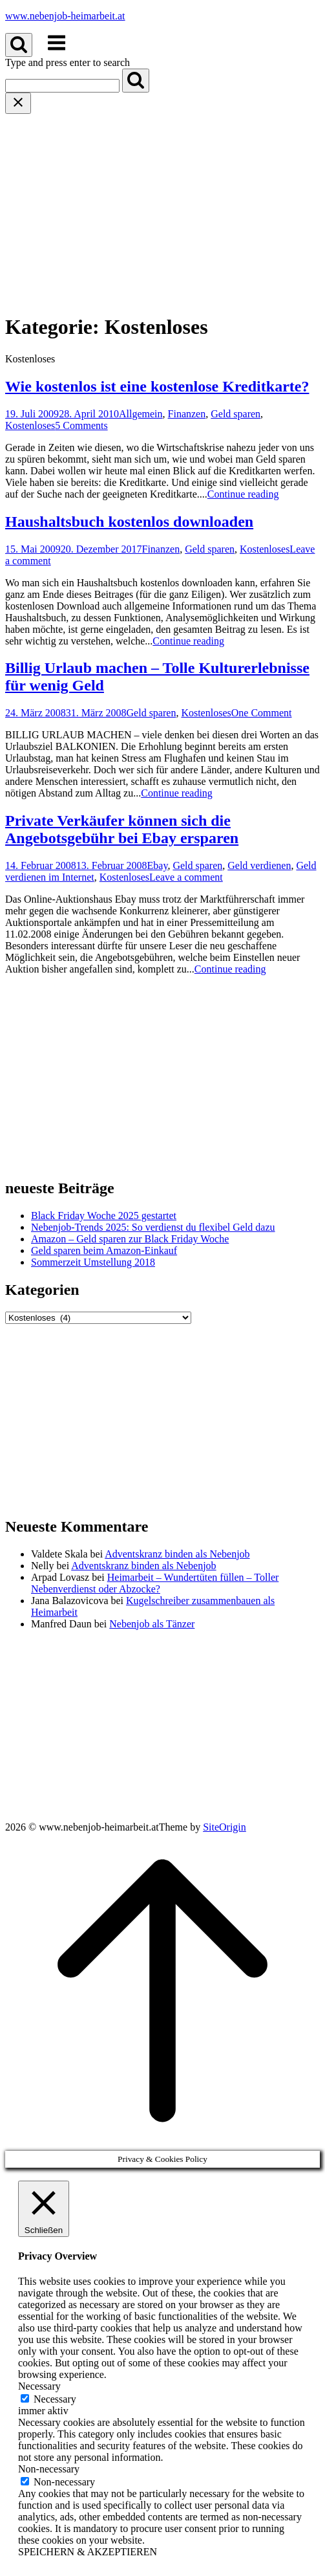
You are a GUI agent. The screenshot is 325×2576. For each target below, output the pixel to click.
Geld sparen (235, 413)
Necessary (55, 2399)
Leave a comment (186, 877)
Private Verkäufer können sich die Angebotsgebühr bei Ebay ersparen (121, 829)
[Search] (135, 81)
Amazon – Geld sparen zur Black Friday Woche (130, 1238)
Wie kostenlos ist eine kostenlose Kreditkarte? (157, 386)
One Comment (261, 712)
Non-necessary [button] (48, 2468)
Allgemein (141, 413)
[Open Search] (18, 45)
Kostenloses (30, 425)
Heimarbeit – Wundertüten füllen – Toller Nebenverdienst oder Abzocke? (154, 1583)
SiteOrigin (224, 1827)
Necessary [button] (39, 2386)
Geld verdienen (259, 865)
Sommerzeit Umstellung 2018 (93, 1262)
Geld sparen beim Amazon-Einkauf (104, 1250)
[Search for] (62, 86)
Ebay (157, 865)
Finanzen (187, 413)
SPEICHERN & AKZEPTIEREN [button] (87, 2551)
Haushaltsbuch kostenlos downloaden (129, 521)
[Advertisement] (162, 211)
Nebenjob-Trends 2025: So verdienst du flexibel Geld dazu (153, 1227)
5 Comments (81, 425)
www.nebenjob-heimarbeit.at (65, 15)
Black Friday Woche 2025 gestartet (103, 1215)
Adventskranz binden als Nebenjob (177, 1553)
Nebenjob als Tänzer (151, 1623)
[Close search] (18, 103)
